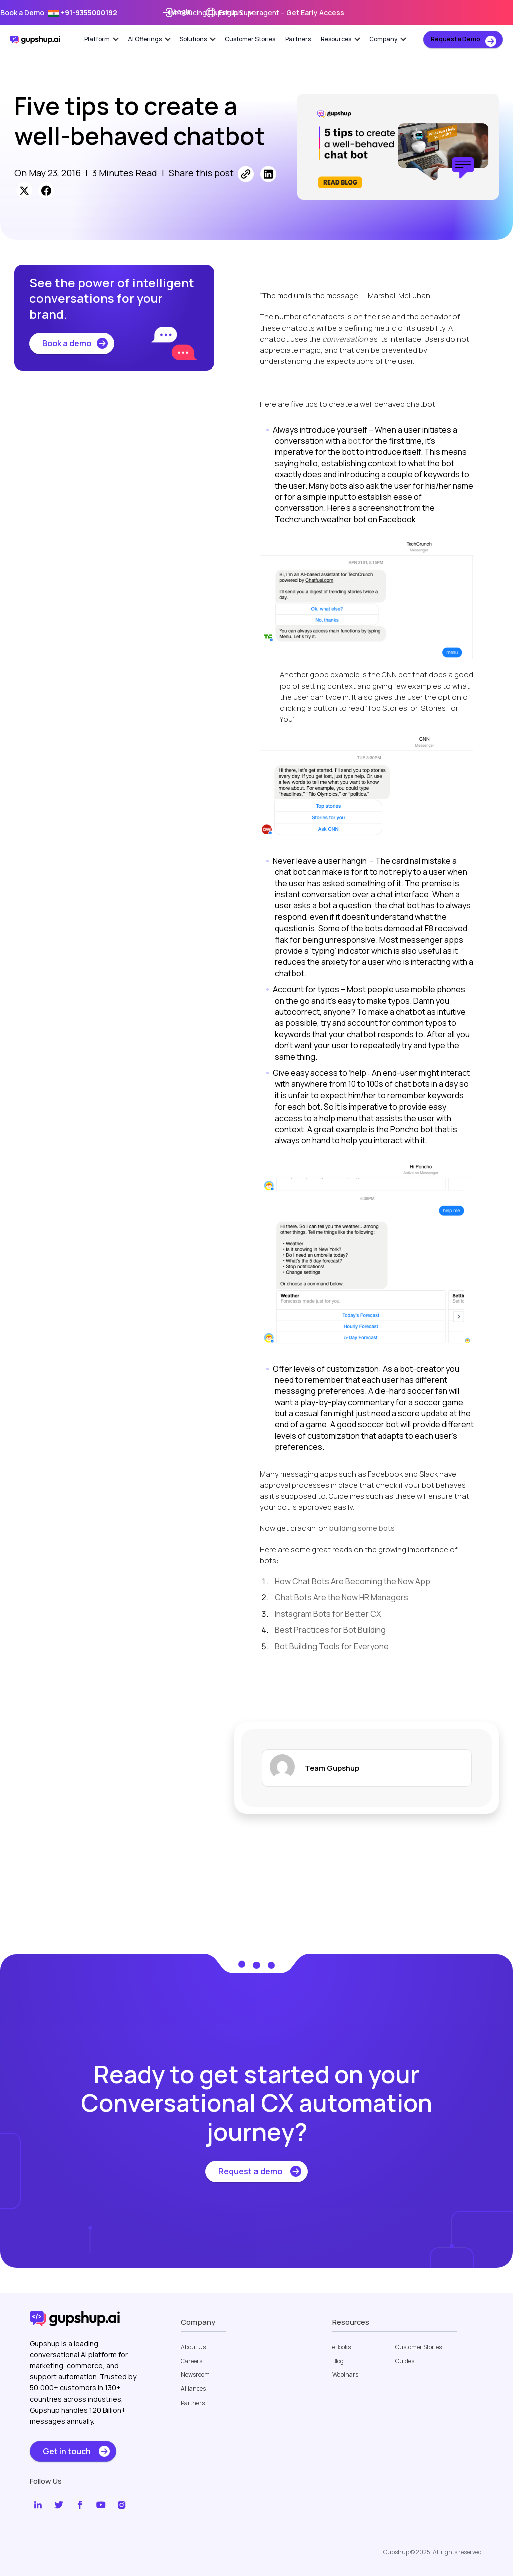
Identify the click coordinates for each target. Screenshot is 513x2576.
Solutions (198, 39)
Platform (101, 39)
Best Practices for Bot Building (330, 1629)
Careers (191, 2361)
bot (354, 440)
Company (387, 39)
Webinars (345, 2375)
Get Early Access (315, 12)
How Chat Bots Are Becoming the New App (352, 1581)
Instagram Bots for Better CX (328, 1613)
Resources (340, 39)
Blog (338, 2361)
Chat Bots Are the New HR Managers (341, 1597)
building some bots (362, 1528)
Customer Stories (250, 39)
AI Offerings (149, 39)
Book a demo (66, 343)
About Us (193, 2347)
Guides (404, 2361)
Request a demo (250, 2171)
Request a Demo (455, 39)
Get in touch (67, 2451)
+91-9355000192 (82, 12)
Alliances (193, 2389)
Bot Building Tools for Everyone (332, 1646)
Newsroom (195, 2375)
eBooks (341, 2347)
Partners (298, 39)
